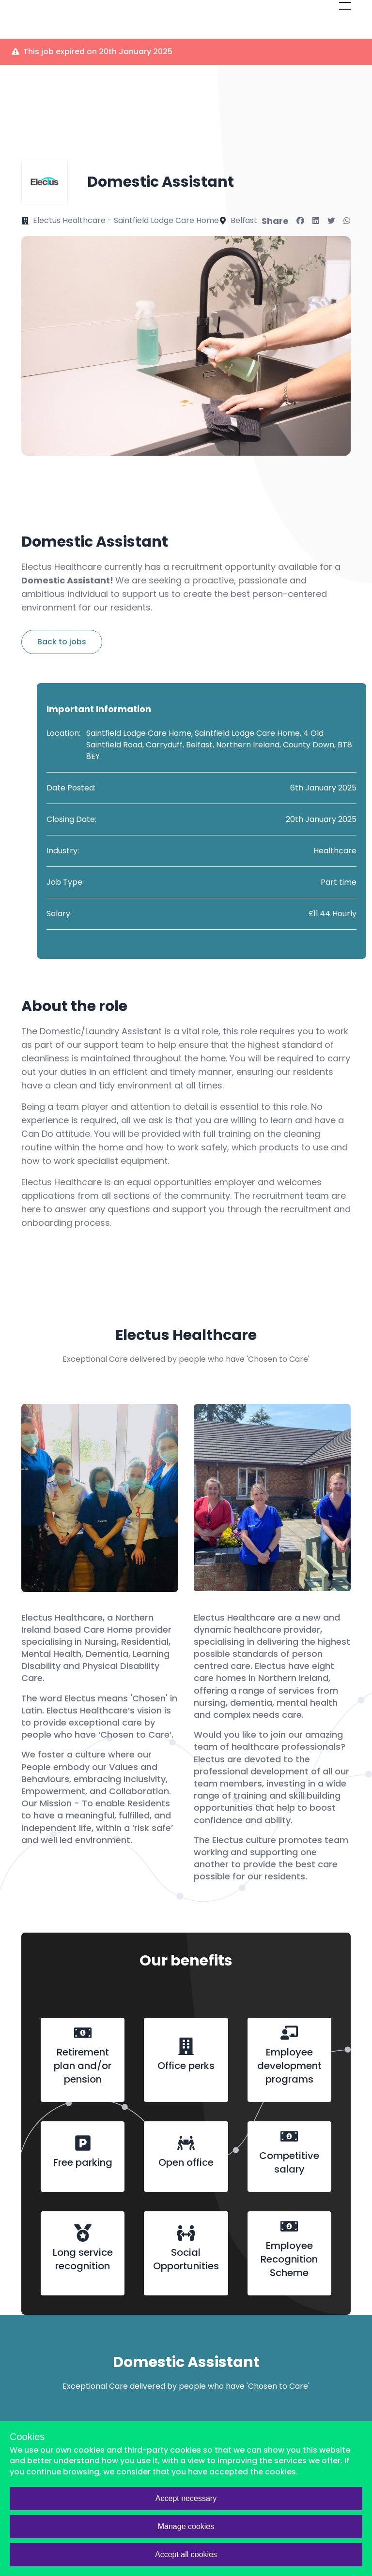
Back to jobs (61, 641)
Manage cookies (186, 2526)
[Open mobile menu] (345, 5)
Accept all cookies (186, 2554)
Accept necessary (186, 2498)
